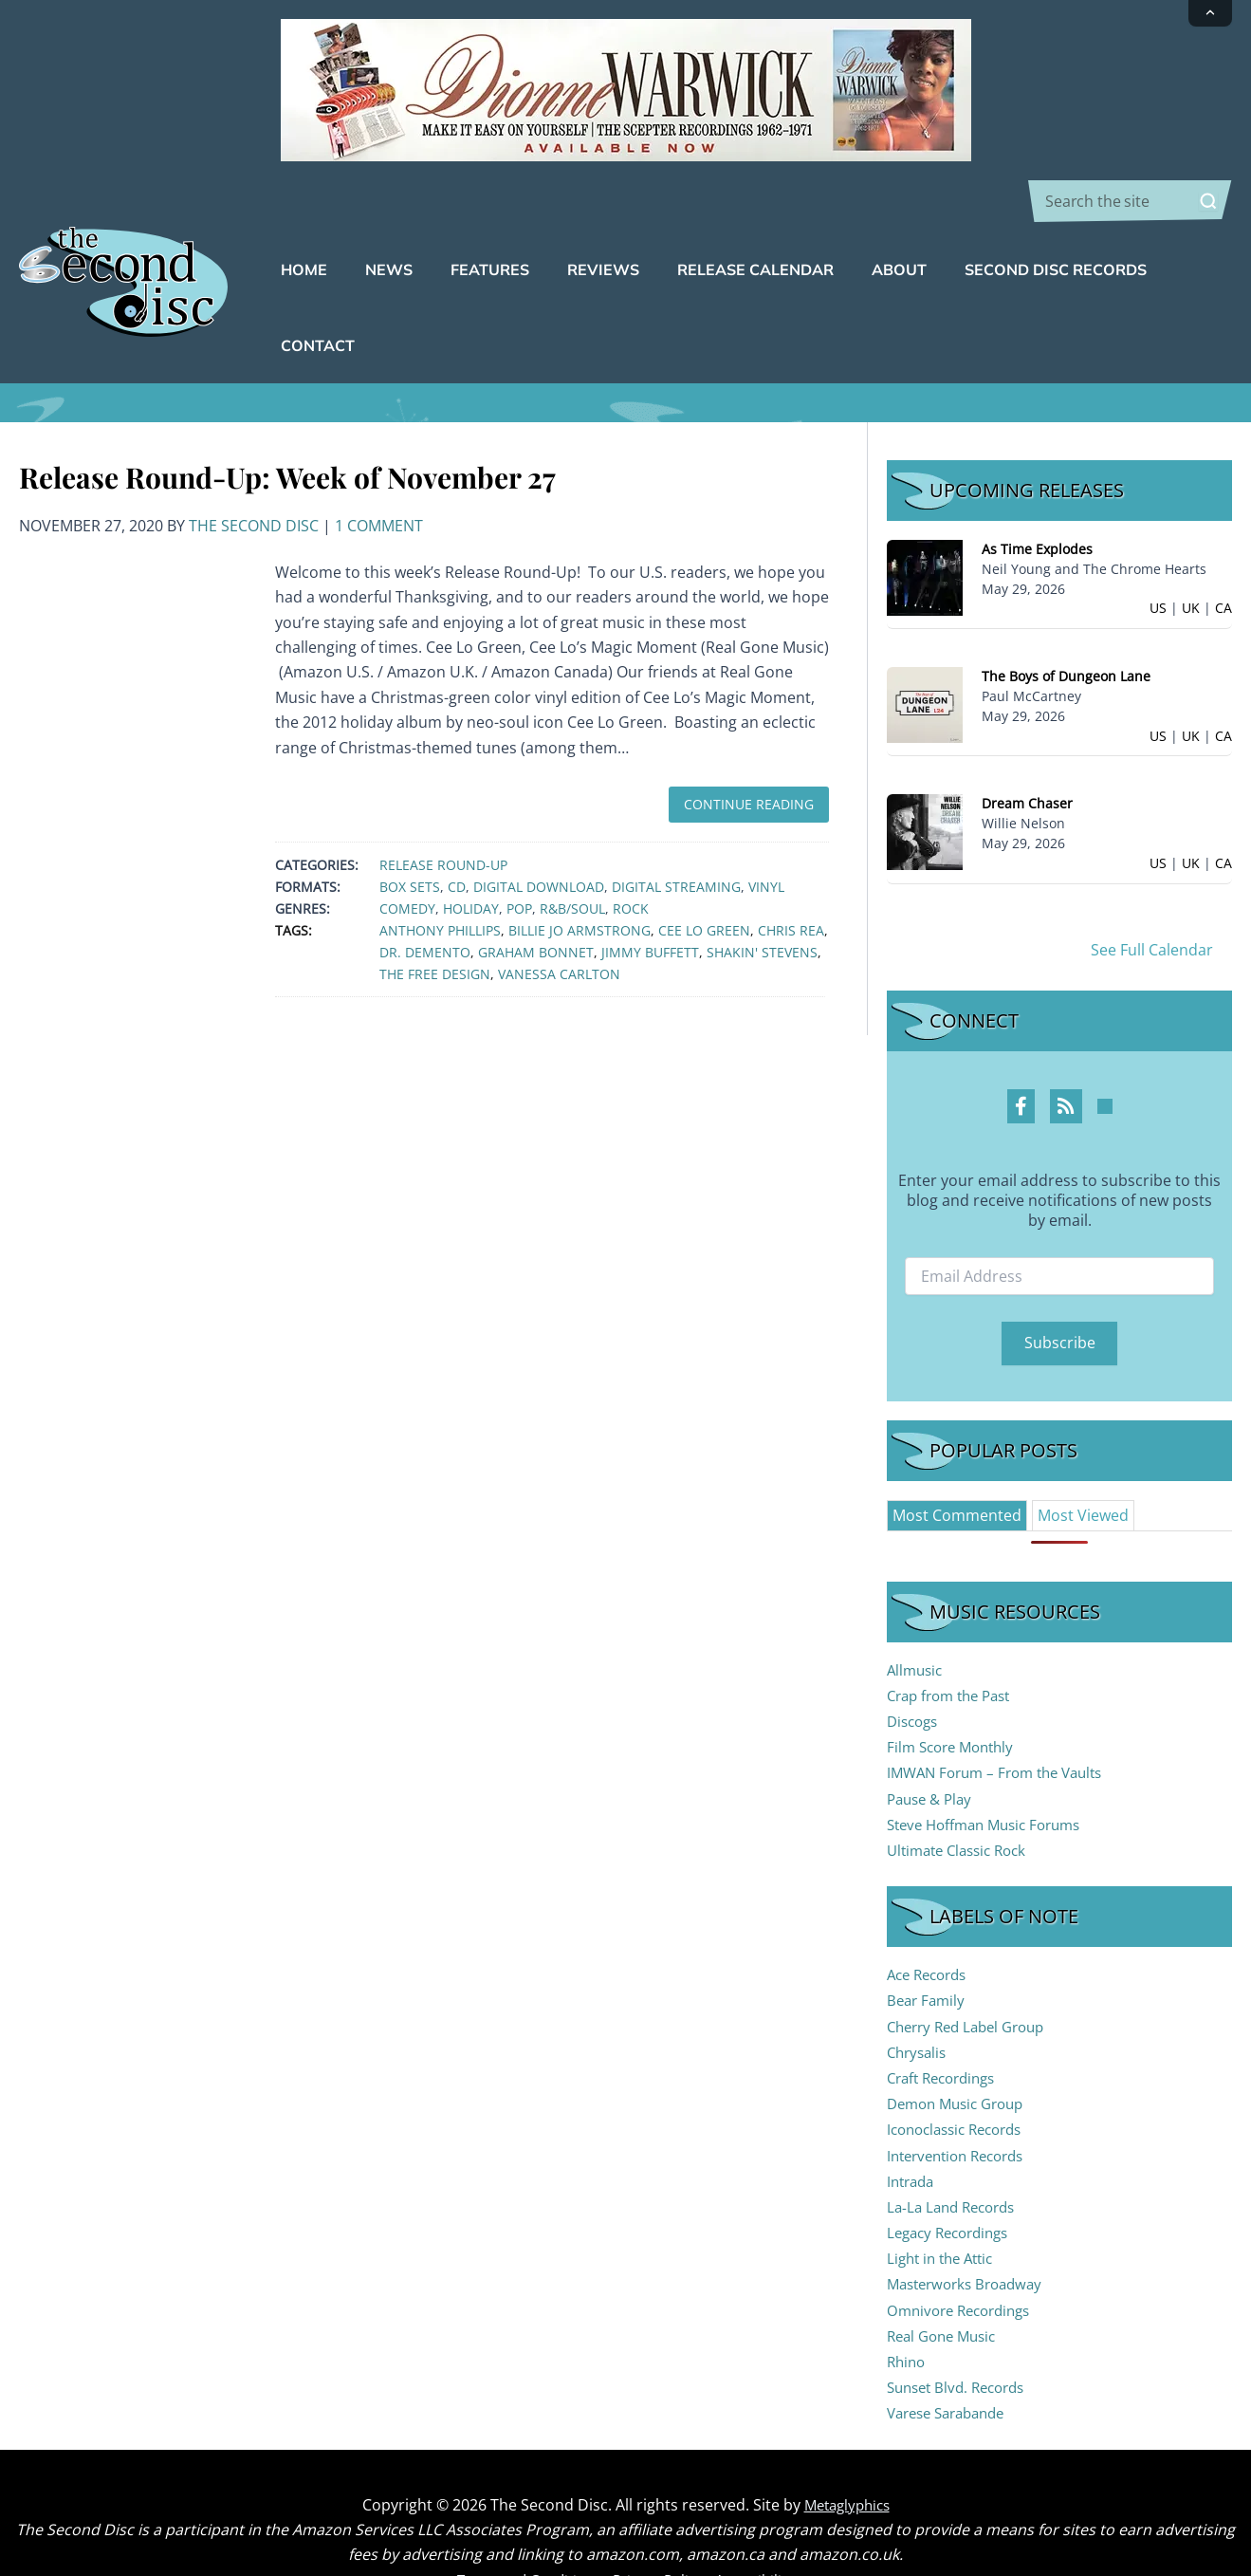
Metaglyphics (846, 2446)
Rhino (908, 2302)
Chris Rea (791, 871)
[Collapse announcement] (1210, 13)
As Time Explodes (1037, 490)
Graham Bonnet (536, 893)
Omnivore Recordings (964, 2251)
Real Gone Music (946, 2277)
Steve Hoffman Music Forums (992, 1765)
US (1158, 549)
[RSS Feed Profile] (1066, 1047)
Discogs (915, 1662)
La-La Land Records (956, 2148)
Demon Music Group (961, 2044)
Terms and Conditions (522, 2521)
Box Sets (409, 828)
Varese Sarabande (952, 2354)
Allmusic (917, 1611)
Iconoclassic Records (961, 2070)
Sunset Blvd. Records (962, 2328)
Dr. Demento (424, 893)
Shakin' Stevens (762, 893)
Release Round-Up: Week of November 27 (287, 418)
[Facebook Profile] (1021, 1047)
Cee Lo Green (704, 871)
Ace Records (931, 1915)
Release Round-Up (443, 806)
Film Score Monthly (955, 1687)
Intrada (913, 2122)
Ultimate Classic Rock (963, 1791)
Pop (519, 850)
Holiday (471, 850)
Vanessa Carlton (559, 915)
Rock (631, 850)
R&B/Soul (572, 850)
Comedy (407, 850)
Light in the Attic (945, 2199)
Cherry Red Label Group (972, 1967)
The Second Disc (254, 466)
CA (1223, 549)
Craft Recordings (946, 2019)
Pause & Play (933, 1740)
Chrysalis (919, 1993)
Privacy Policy (662, 2521)
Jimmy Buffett (650, 893)
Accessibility (766, 2521)
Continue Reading (749, 745)
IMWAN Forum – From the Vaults (1003, 1713)
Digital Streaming (676, 828)
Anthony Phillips (440, 871)
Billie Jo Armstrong (579, 871)
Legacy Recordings (953, 2173)
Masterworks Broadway (971, 2225)
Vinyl (766, 828)
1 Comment (379, 466)
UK (1191, 549)
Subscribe (1059, 1283)
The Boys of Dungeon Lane (1066, 617)
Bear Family (928, 1941)
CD (457, 828)
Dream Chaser (1027, 744)
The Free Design (434, 915)
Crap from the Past (954, 1636)
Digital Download (538, 828)
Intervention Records (962, 2096)
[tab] (957, 1456)
